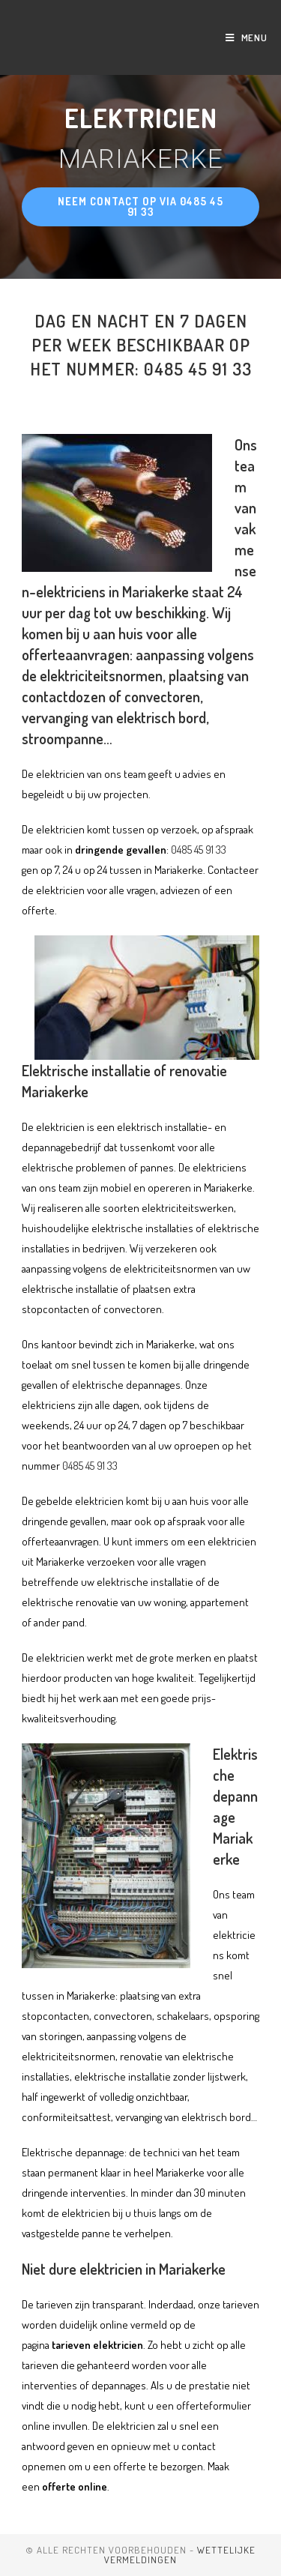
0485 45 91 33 (198, 849)
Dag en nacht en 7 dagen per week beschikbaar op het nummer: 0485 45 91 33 (141, 344)
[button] (141, 206)
